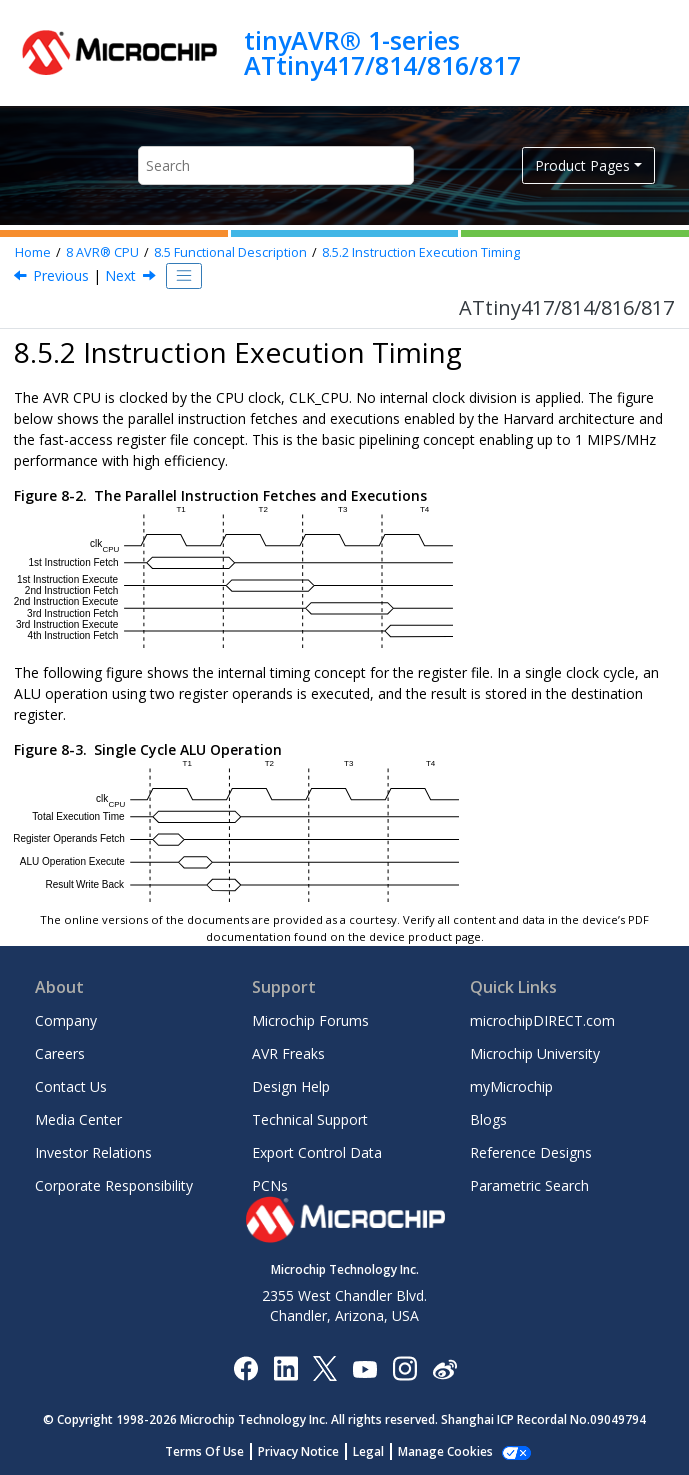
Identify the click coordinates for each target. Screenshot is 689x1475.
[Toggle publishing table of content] (184, 276)
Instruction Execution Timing (421, 252)
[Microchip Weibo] (444, 1367)
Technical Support (310, 1119)
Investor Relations (93, 1152)
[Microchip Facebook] (245, 1367)
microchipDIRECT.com (542, 1020)
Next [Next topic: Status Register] (120, 275)
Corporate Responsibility (114, 1185)
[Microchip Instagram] (404, 1367)
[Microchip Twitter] (325, 1367)
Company (66, 1020)
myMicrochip (511, 1086)
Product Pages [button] (582, 165)
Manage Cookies (445, 1451)
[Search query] (276, 165)
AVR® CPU (102, 252)
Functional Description (230, 252)
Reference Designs (531, 1152)
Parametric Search (529, 1185)
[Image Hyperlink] (364, 1367)
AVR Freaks (288, 1053)
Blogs (488, 1119)
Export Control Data (317, 1152)
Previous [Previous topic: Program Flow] (61, 275)
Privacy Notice (298, 1451)
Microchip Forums (310, 1020)
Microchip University (535, 1053)
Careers (60, 1053)
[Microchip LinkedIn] (285, 1367)
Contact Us (71, 1086)
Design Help (291, 1086)
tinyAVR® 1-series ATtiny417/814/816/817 (382, 52)
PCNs (270, 1185)
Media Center (78, 1119)
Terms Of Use (204, 1451)
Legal (368, 1451)
